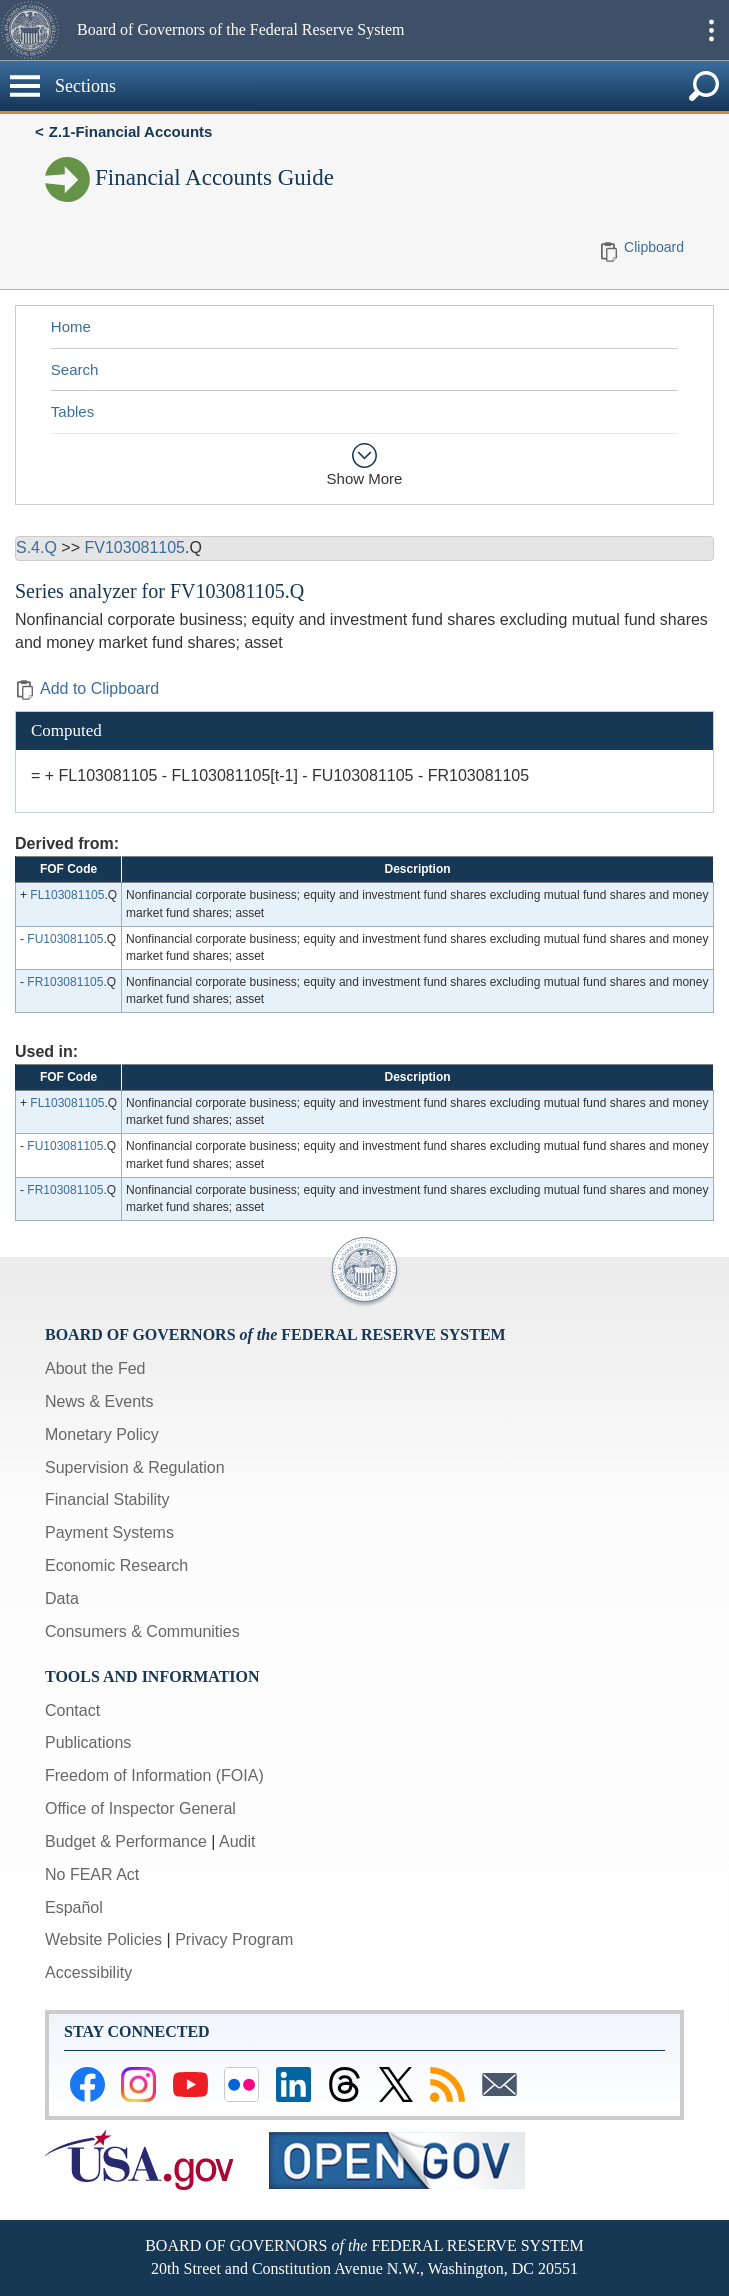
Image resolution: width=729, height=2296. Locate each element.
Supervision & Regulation (135, 1467)
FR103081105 (65, 982)
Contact (72, 1710)
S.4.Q (36, 547)
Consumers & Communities (142, 1631)
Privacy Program (234, 1939)
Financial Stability (107, 1499)
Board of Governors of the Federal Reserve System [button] (240, 29)
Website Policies (103, 1939)
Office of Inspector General (140, 1808)
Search (75, 369)
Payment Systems (109, 1532)
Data (62, 1598)
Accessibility (88, 1972)
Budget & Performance (126, 1841)
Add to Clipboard (87, 688)
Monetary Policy (102, 1434)
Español (74, 1907)
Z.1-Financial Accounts (131, 131)
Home (71, 326)
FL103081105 (67, 895)
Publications (88, 1742)
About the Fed (95, 1368)
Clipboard (654, 247)
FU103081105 (65, 939)
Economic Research (116, 1565)
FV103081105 (134, 547)
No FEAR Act (92, 1874)
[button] (36, 30)
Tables (72, 411)
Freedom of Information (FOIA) (154, 1775)
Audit (237, 1841)
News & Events (99, 1401)
